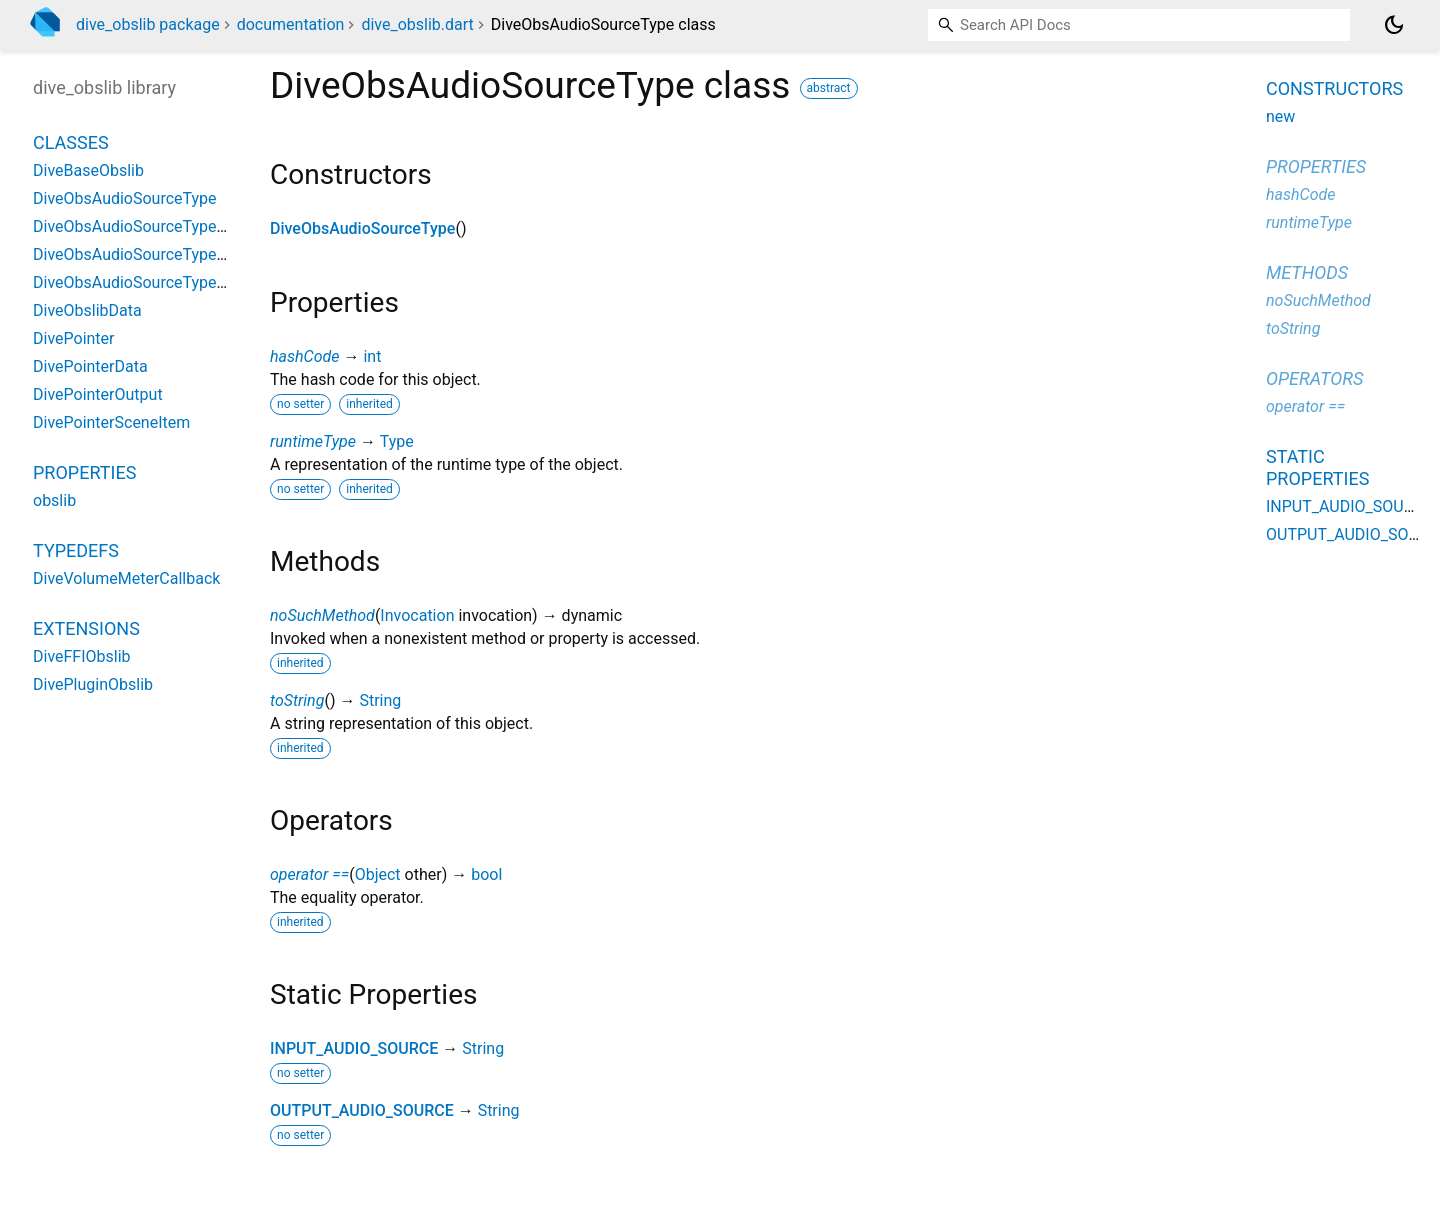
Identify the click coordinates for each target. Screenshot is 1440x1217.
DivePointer (74, 338)
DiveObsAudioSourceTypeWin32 (147, 282)
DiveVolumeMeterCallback (126, 578)
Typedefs (76, 550)
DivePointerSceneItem (111, 422)
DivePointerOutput (98, 394)
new (1280, 116)
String (380, 700)
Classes (71, 142)
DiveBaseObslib (88, 170)
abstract (829, 88)
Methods (1307, 272)
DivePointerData (90, 366)
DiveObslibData (87, 310)
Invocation (417, 615)
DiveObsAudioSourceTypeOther (144, 254)
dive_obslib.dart (417, 24)
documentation (291, 24)
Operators (1314, 378)
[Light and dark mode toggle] (1394, 25)
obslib (54, 500)
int (372, 356)
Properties (84, 472)
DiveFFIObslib (82, 656)
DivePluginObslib (93, 684)
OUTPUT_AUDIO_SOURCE (362, 1110)
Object (378, 874)
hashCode (304, 356)
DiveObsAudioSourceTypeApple (145, 226)
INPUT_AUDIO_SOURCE (354, 1048)
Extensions (86, 628)
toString (297, 700)
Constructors (1334, 88)
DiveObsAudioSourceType (362, 228)
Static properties (1317, 467)
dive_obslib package (148, 24)
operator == (309, 874)
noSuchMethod (322, 615)
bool (486, 874)
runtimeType (313, 441)
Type (397, 441)
